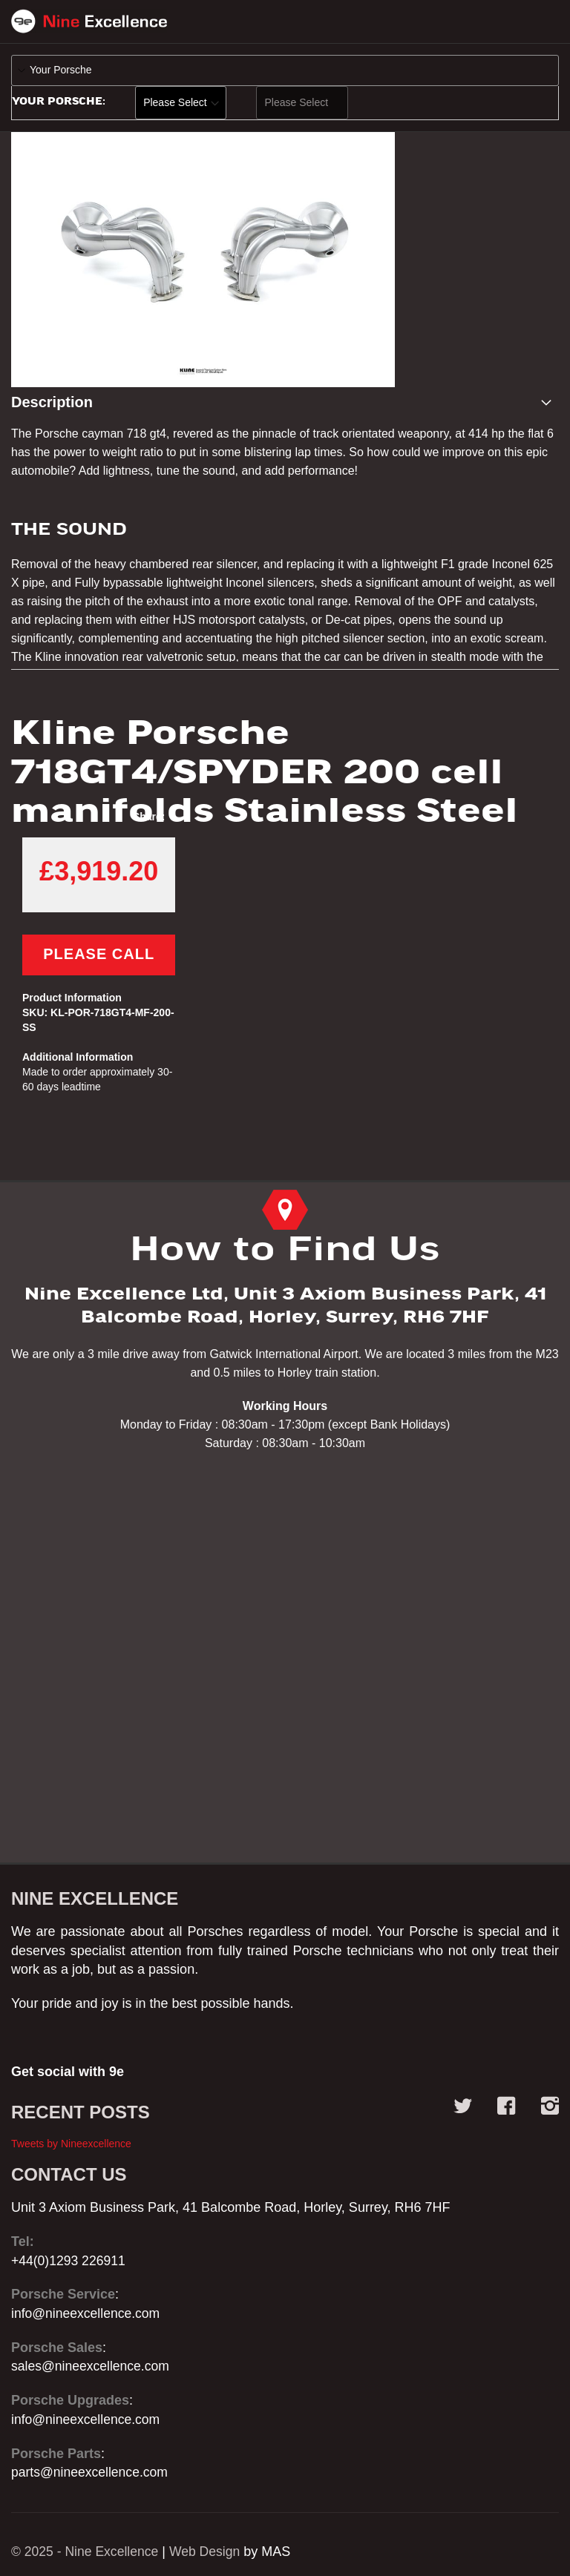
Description (52, 406)
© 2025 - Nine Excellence (86, 2551)
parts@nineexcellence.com (91, 2472)
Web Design (209, 2551)
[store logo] (89, 23)
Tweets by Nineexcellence (71, 2144)
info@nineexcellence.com (87, 2313)
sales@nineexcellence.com (92, 2366)
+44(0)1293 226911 (69, 2260)
